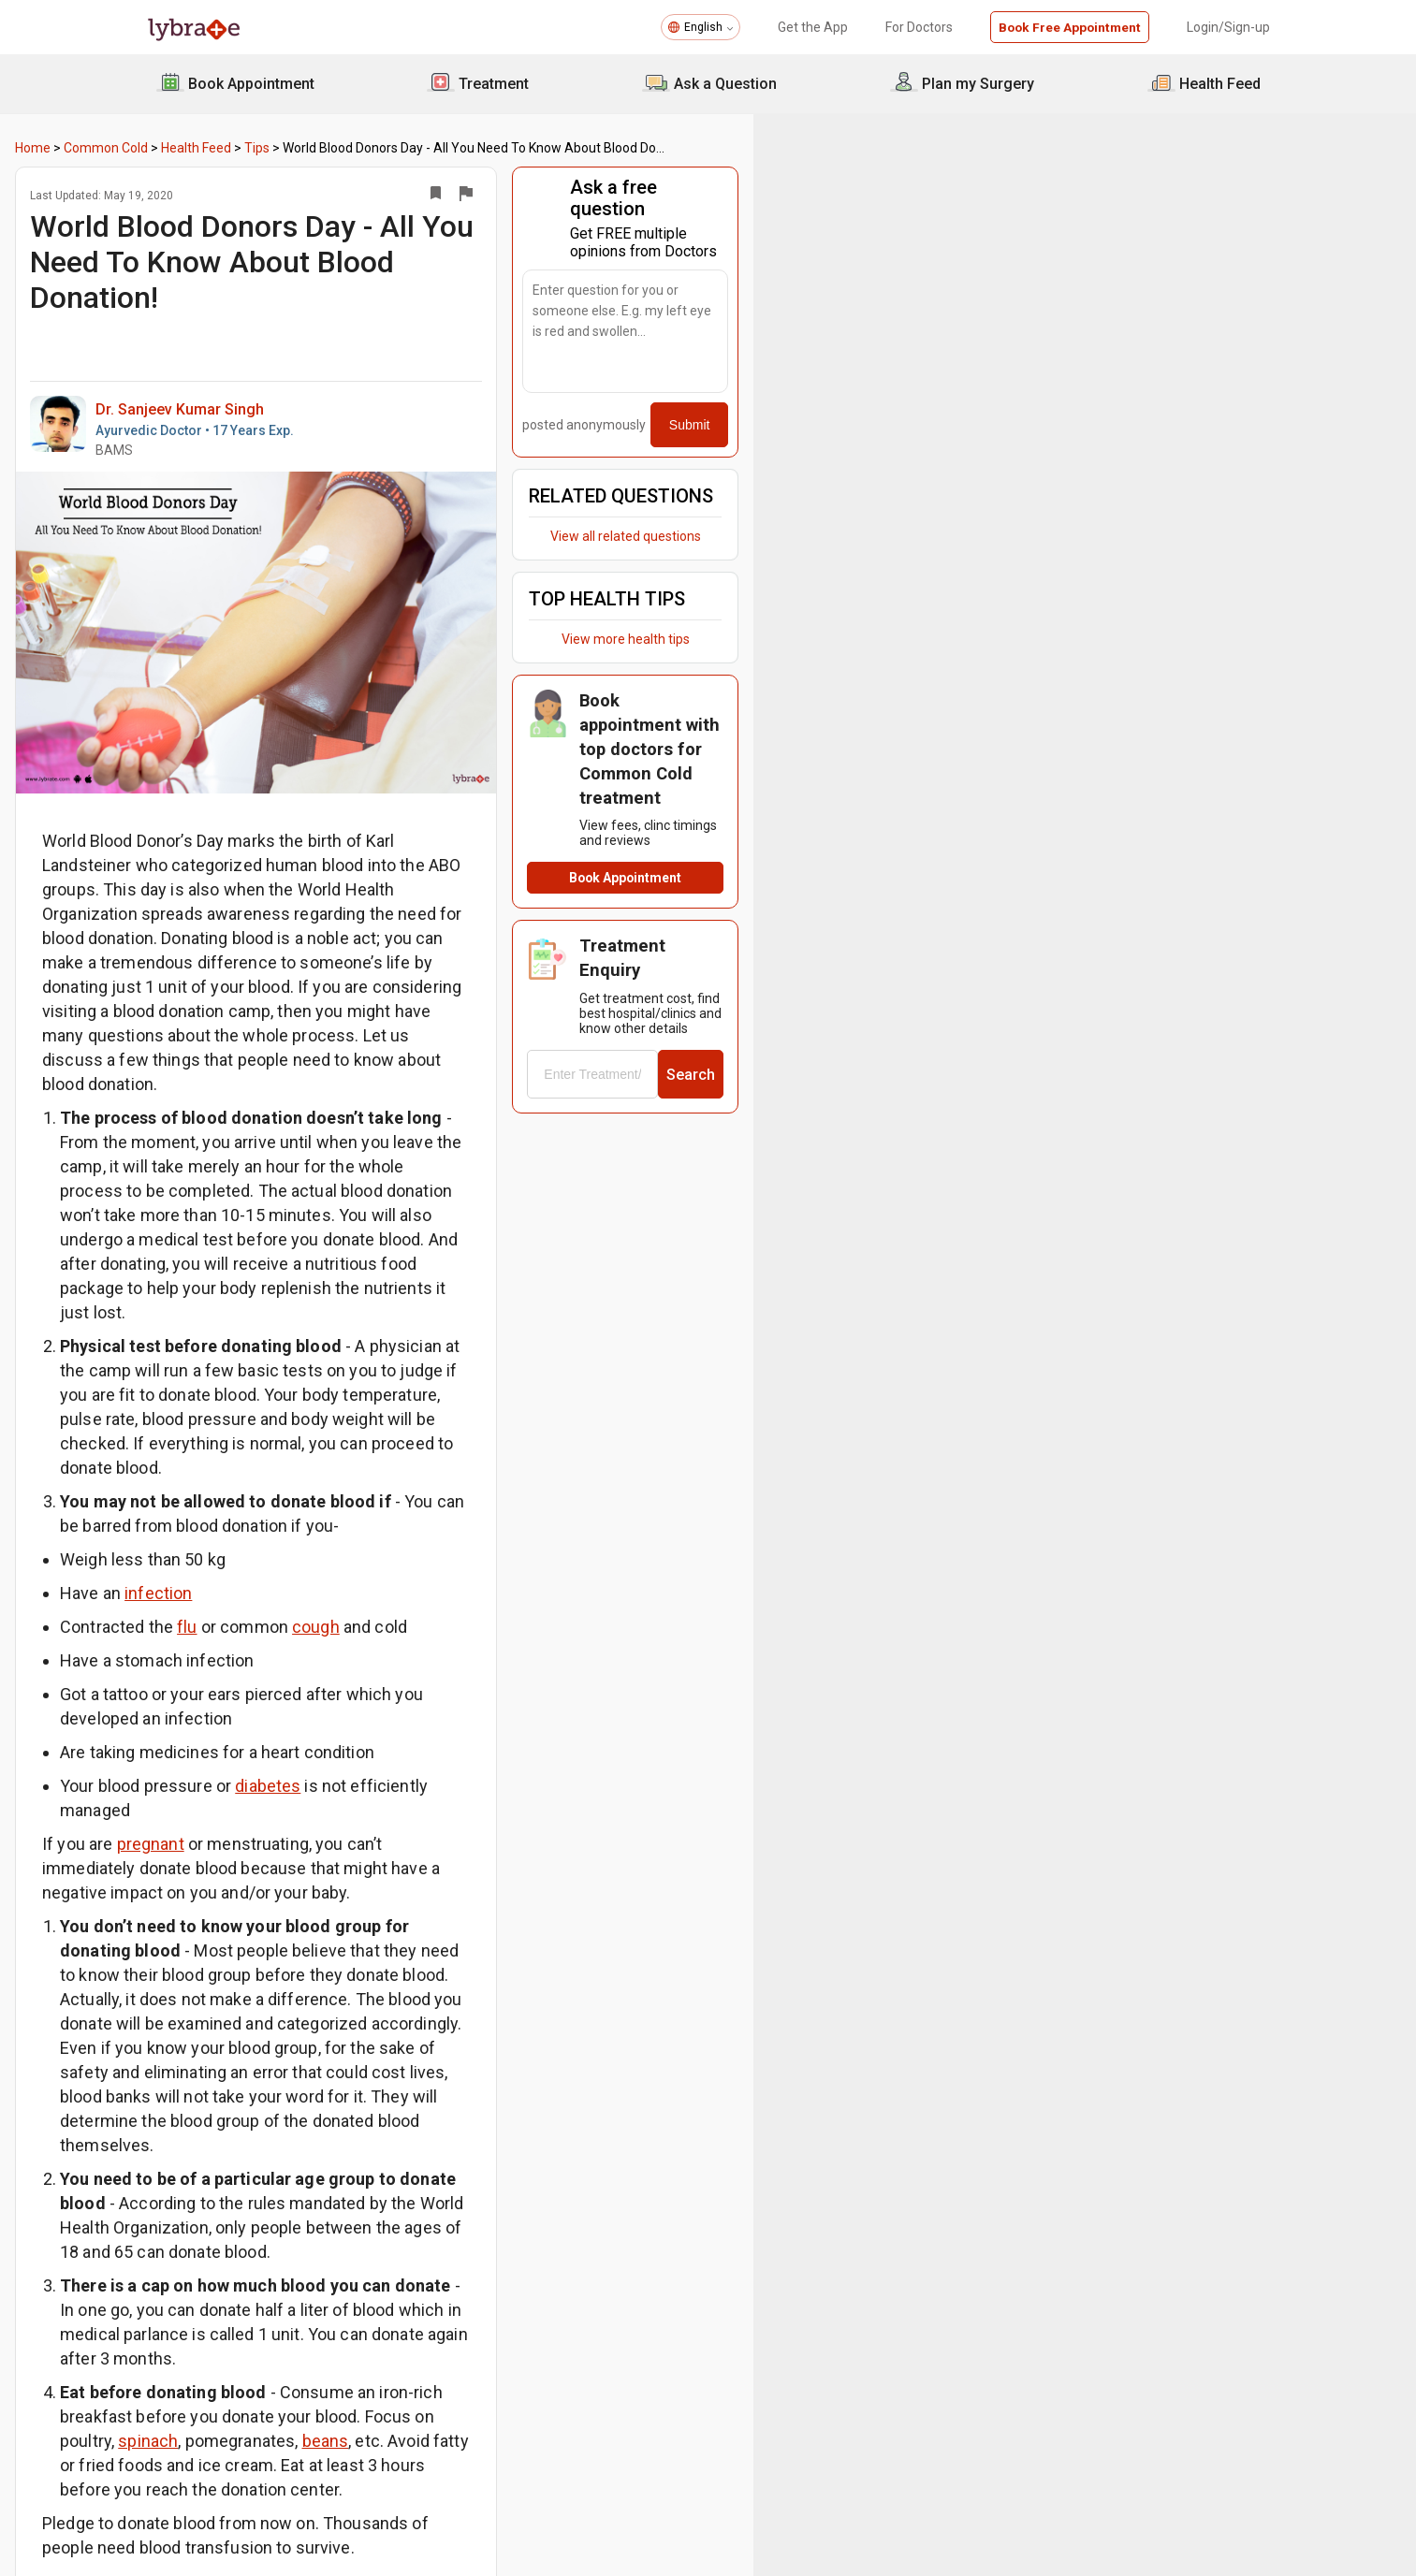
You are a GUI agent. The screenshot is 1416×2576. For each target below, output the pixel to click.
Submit (1183, 403)
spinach (417, 2100)
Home (179, 147)
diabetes (414, 1664)
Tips (403, 147)
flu (333, 1529)
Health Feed (343, 147)
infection (305, 1496)
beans (594, 2100)
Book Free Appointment (1068, 27)
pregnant (296, 1698)
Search (1184, 950)
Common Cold (253, 147)
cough (463, 1529)
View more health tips (1079, 617)
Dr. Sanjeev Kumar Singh (326, 391)
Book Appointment (1079, 793)
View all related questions (1079, 514)
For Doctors (915, 27)
